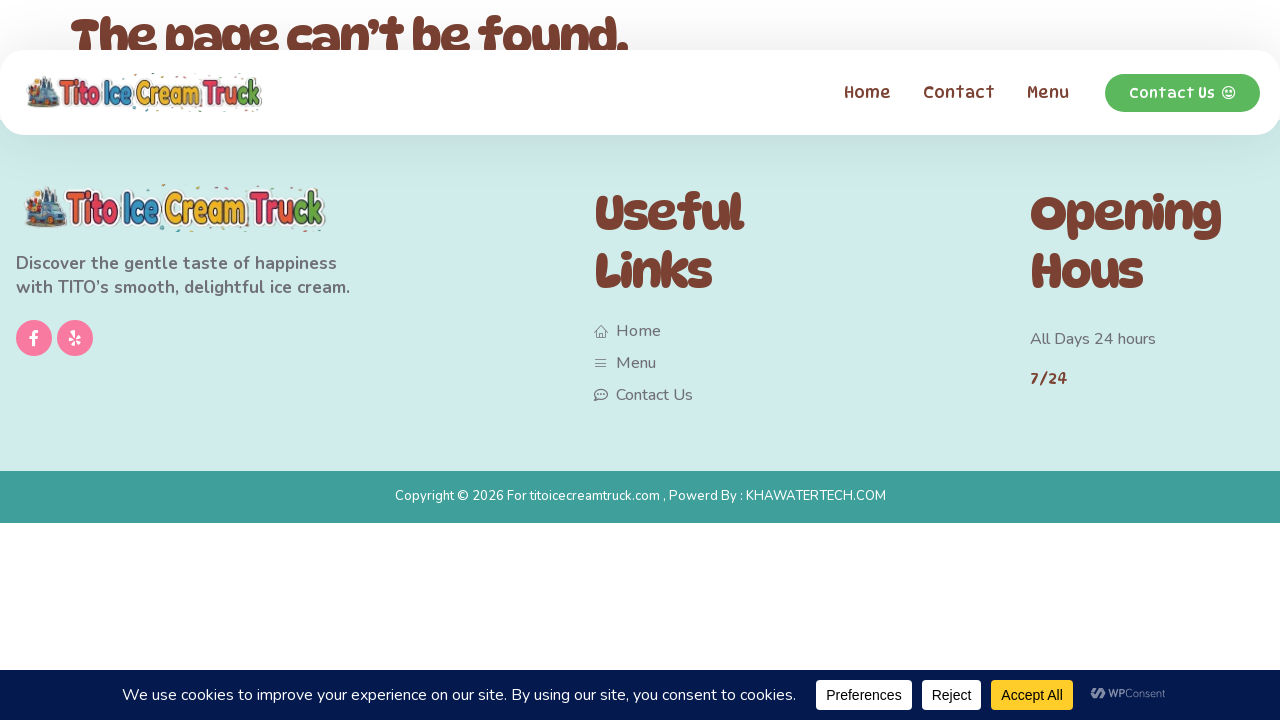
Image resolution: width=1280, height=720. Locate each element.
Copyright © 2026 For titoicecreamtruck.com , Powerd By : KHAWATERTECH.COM (640, 496)
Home (867, 92)
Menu (1048, 92)
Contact (959, 92)
